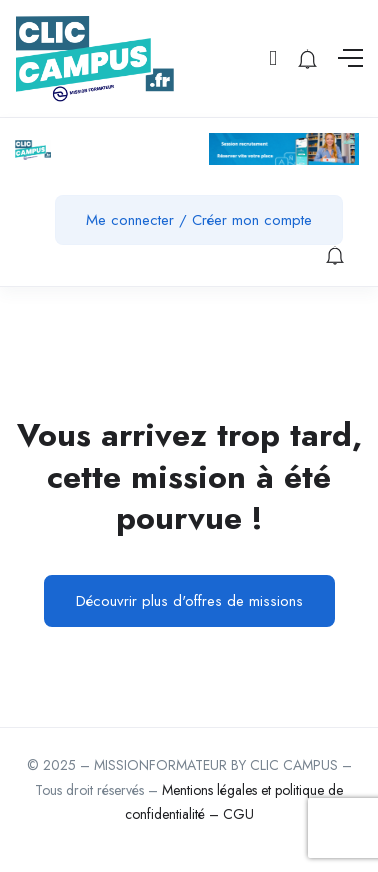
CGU (238, 814)
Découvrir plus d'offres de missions (189, 601)
